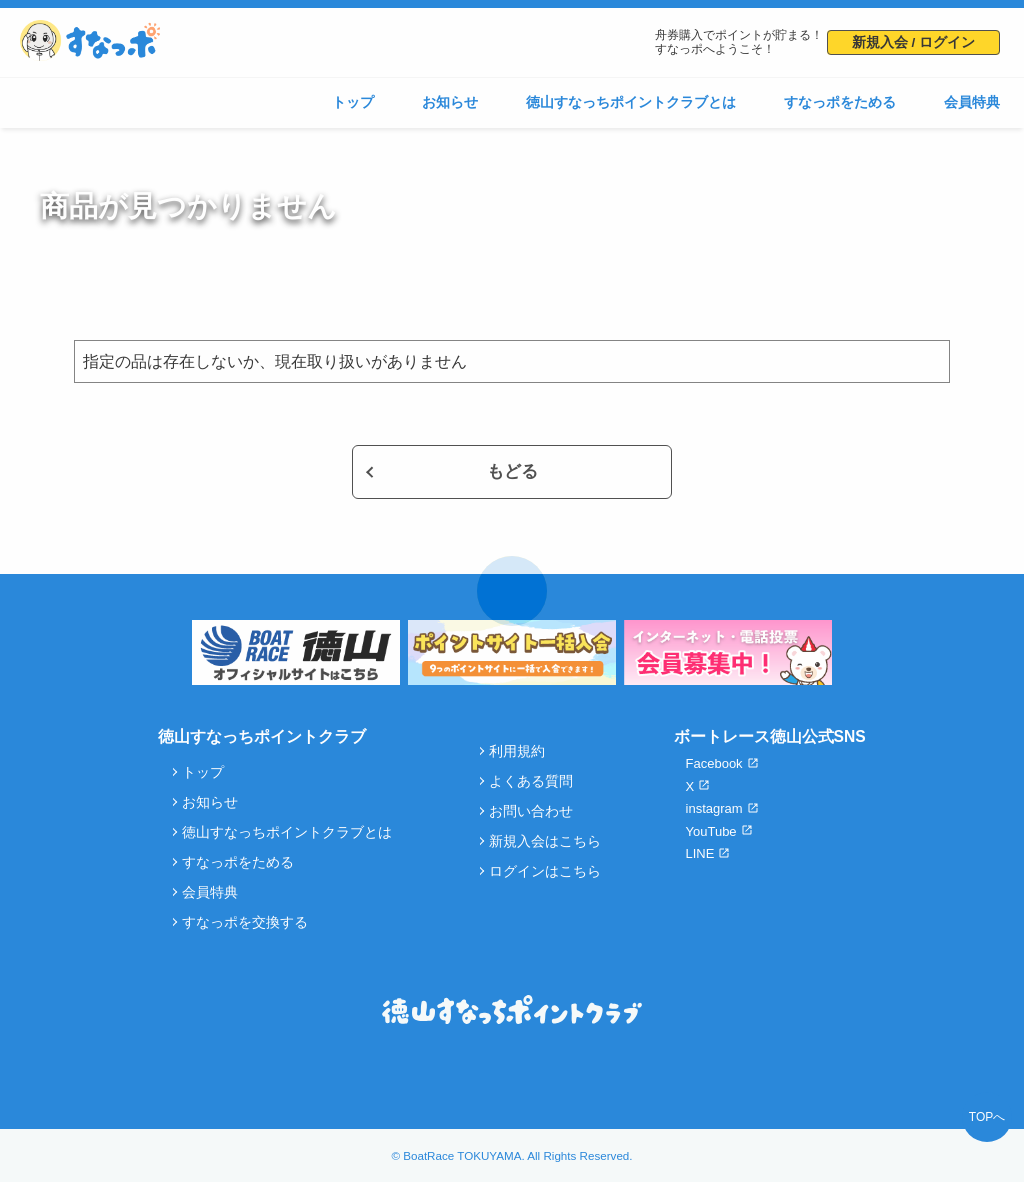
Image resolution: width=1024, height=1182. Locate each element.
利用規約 (517, 751)
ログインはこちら (545, 871)
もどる (512, 471)
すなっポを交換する (245, 922)
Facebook (714, 763)
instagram (714, 808)
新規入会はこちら (545, 841)
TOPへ (987, 1117)
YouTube (711, 831)
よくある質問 (531, 781)
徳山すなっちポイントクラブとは (631, 102)
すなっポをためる (840, 102)
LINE (700, 853)
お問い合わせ (531, 811)
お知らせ (450, 102)
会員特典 (972, 102)
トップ (353, 102)
